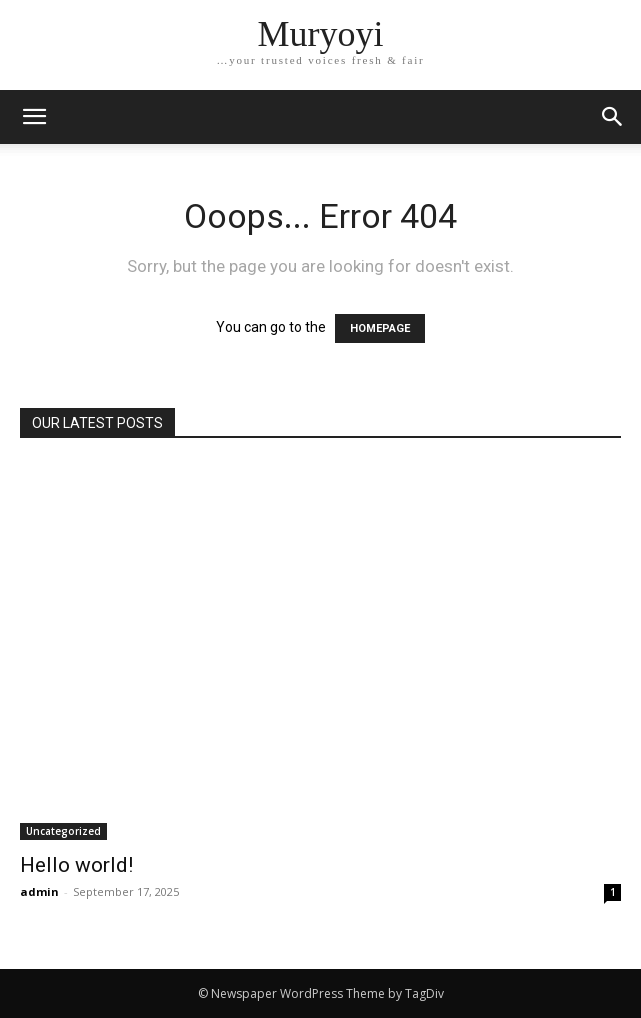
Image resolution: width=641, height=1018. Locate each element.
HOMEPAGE (380, 328)
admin (39, 891)
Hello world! (76, 865)
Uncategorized (63, 831)
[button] (613, 117)
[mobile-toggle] (34, 117)
